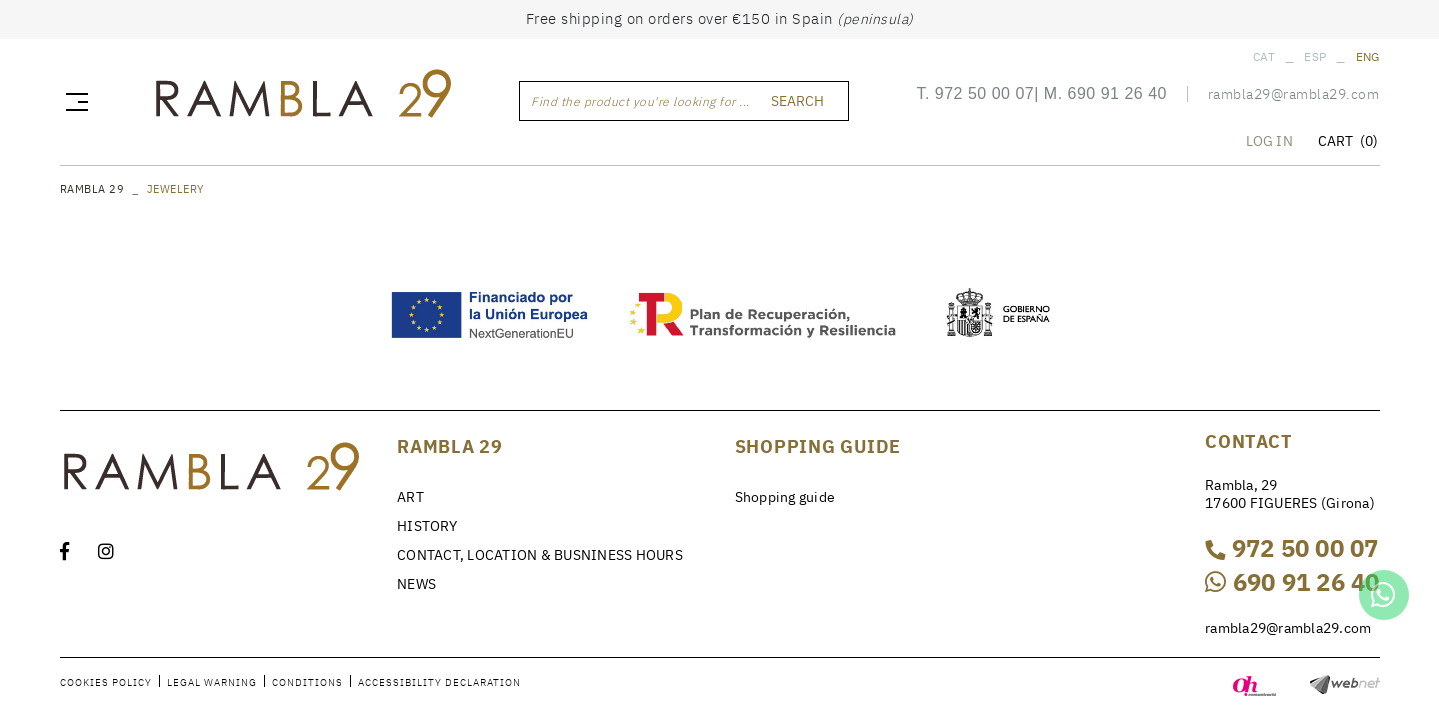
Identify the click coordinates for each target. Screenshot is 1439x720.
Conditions (307, 682)
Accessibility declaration (439, 682)
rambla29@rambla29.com (1294, 94)
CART (1348, 141)
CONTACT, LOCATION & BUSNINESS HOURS (540, 555)
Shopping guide (785, 497)
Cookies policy (106, 682)
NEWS (416, 584)
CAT (1264, 56)
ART (410, 497)
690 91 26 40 (1117, 93)
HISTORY (427, 526)
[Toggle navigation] (73, 101)
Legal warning (212, 682)
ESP (1315, 56)
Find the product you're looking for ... (640, 101)
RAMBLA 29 (92, 189)
